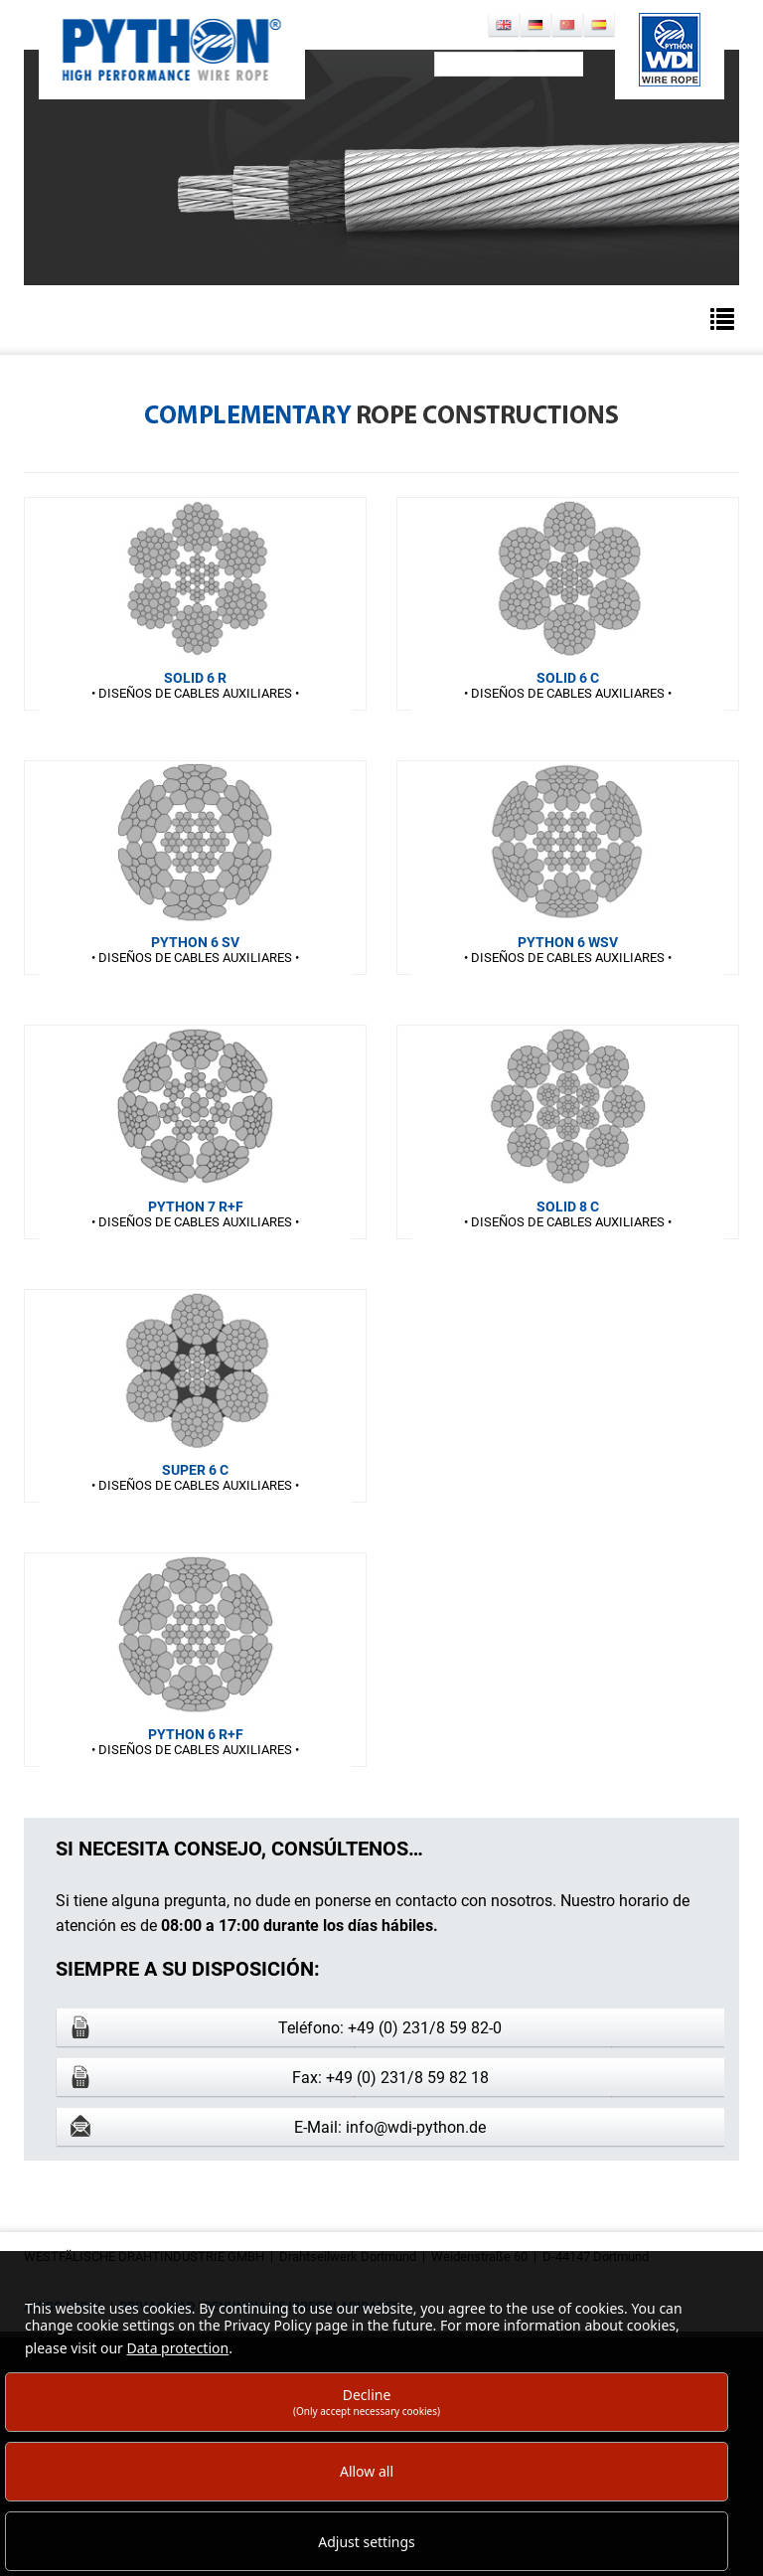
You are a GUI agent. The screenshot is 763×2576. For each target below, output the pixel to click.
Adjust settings (366, 2541)
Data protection (178, 2347)
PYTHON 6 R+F (195, 1734)
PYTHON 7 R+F (195, 1206)
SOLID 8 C (567, 1206)
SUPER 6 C (195, 1470)
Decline (366, 2401)
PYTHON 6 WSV (568, 942)
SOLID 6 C (567, 678)
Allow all (366, 2471)
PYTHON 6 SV (195, 942)
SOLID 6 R (195, 678)
